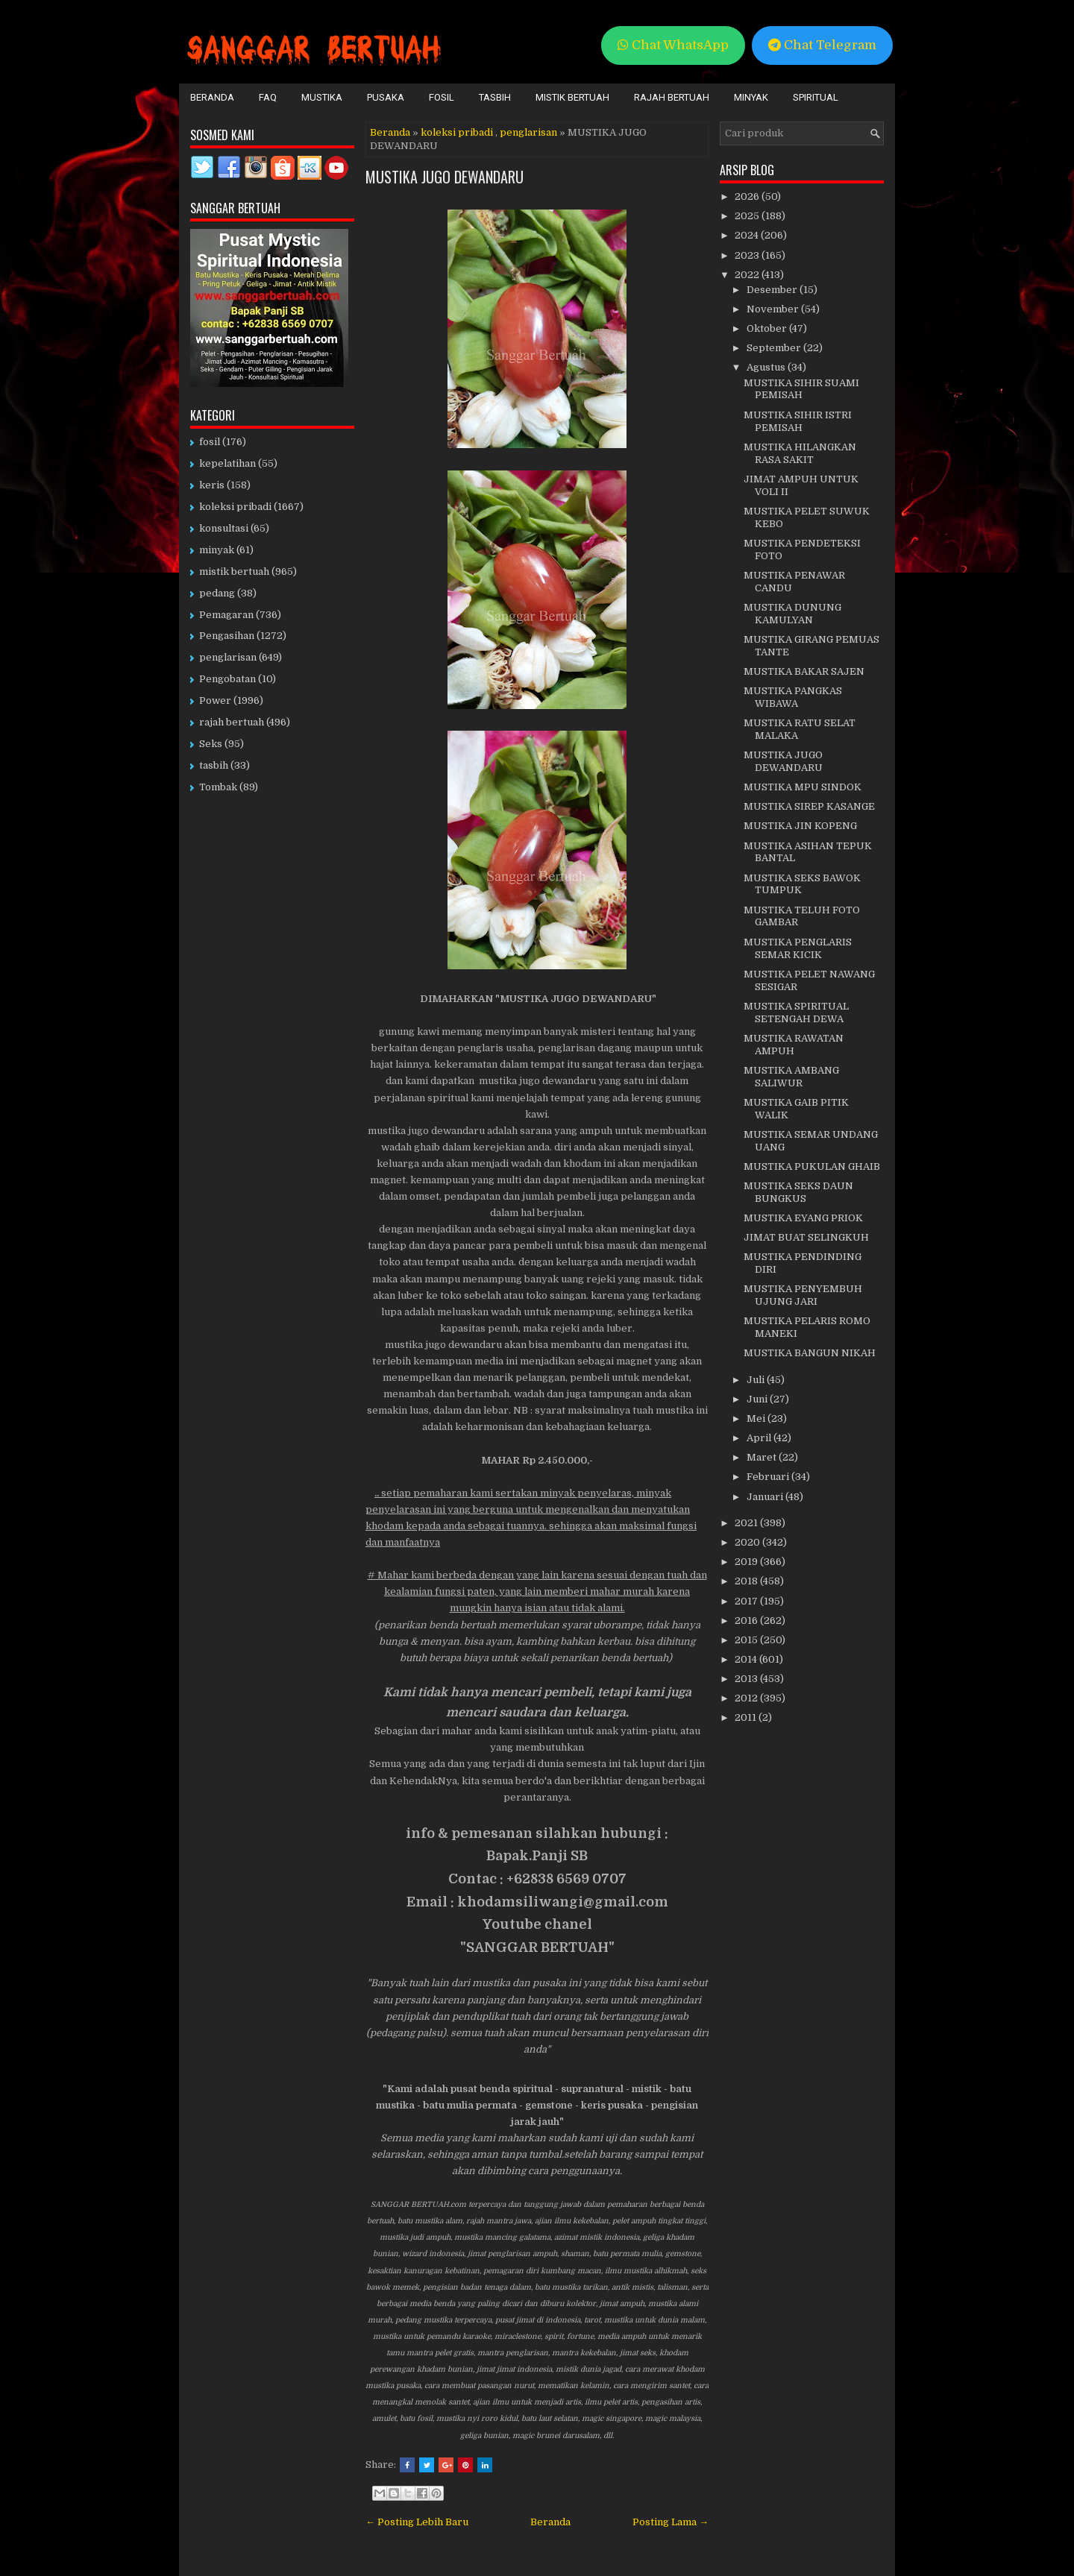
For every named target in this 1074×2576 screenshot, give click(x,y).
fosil (209, 441)
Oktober (768, 328)
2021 (747, 1522)
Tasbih (495, 97)
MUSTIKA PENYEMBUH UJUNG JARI (803, 1295)
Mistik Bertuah (572, 97)
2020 (748, 1542)
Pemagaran (226, 614)
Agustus (767, 367)
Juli (757, 1379)
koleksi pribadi (457, 132)
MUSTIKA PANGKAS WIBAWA (793, 697)
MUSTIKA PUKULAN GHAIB (812, 1166)
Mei (757, 1418)
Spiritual (815, 97)
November (774, 309)
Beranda (212, 97)
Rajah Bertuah (671, 97)
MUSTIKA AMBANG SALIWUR (791, 1077)
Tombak (218, 787)
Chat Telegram (822, 45)
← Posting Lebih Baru (416, 2522)
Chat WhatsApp (673, 45)
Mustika (321, 97)
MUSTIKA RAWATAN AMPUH (794, 1044)
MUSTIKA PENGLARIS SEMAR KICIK (798, 948)
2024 (748, 235)
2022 (748, 274)
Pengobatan (227, 678)
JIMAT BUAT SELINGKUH (806, 1237)
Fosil (441, 97)
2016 (747, 1620)
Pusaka (385, 97)
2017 (747, 1601)
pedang (217, 593)
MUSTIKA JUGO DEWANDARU (444, 177)
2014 (747, 1659)
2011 (747, 1717)
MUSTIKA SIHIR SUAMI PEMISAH (801, 389)
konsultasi (223, 528)
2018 (747, 1581)
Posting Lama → (670, 2522)
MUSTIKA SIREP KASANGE (809, 806)
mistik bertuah (234, 571)
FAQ (268, 97)
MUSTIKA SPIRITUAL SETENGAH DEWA (796, 1012)
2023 (748, 255)
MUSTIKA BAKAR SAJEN (804, 671)
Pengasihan (226, 635)
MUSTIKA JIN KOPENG (800, 825)
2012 (747, 1698)
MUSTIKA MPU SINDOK (802, 787)
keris (211, 485)
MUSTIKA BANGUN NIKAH (810, 1352)
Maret (763, 1457)
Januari (766, 1496)
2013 (747, 1678)
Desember (773, 289)
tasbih (213, 765)
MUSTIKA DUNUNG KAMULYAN (792, 614)
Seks (210, 743)
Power (215, 700)
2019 (747, 1561)
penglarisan (528, 132)
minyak (216, 549)
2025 (748, 215)
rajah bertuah (231, 722)
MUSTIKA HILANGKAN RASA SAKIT (800, 453)
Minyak (751, 97)
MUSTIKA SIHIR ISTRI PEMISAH (798, 421)
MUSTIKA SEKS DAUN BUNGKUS (798, 1192)
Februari (769, 1476)
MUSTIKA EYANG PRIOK (803, 1218)
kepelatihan (227, 463)
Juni (758, 1399)
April (760, 1437)
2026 (748, 196)
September (775, 347)
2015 (747, 1640)
